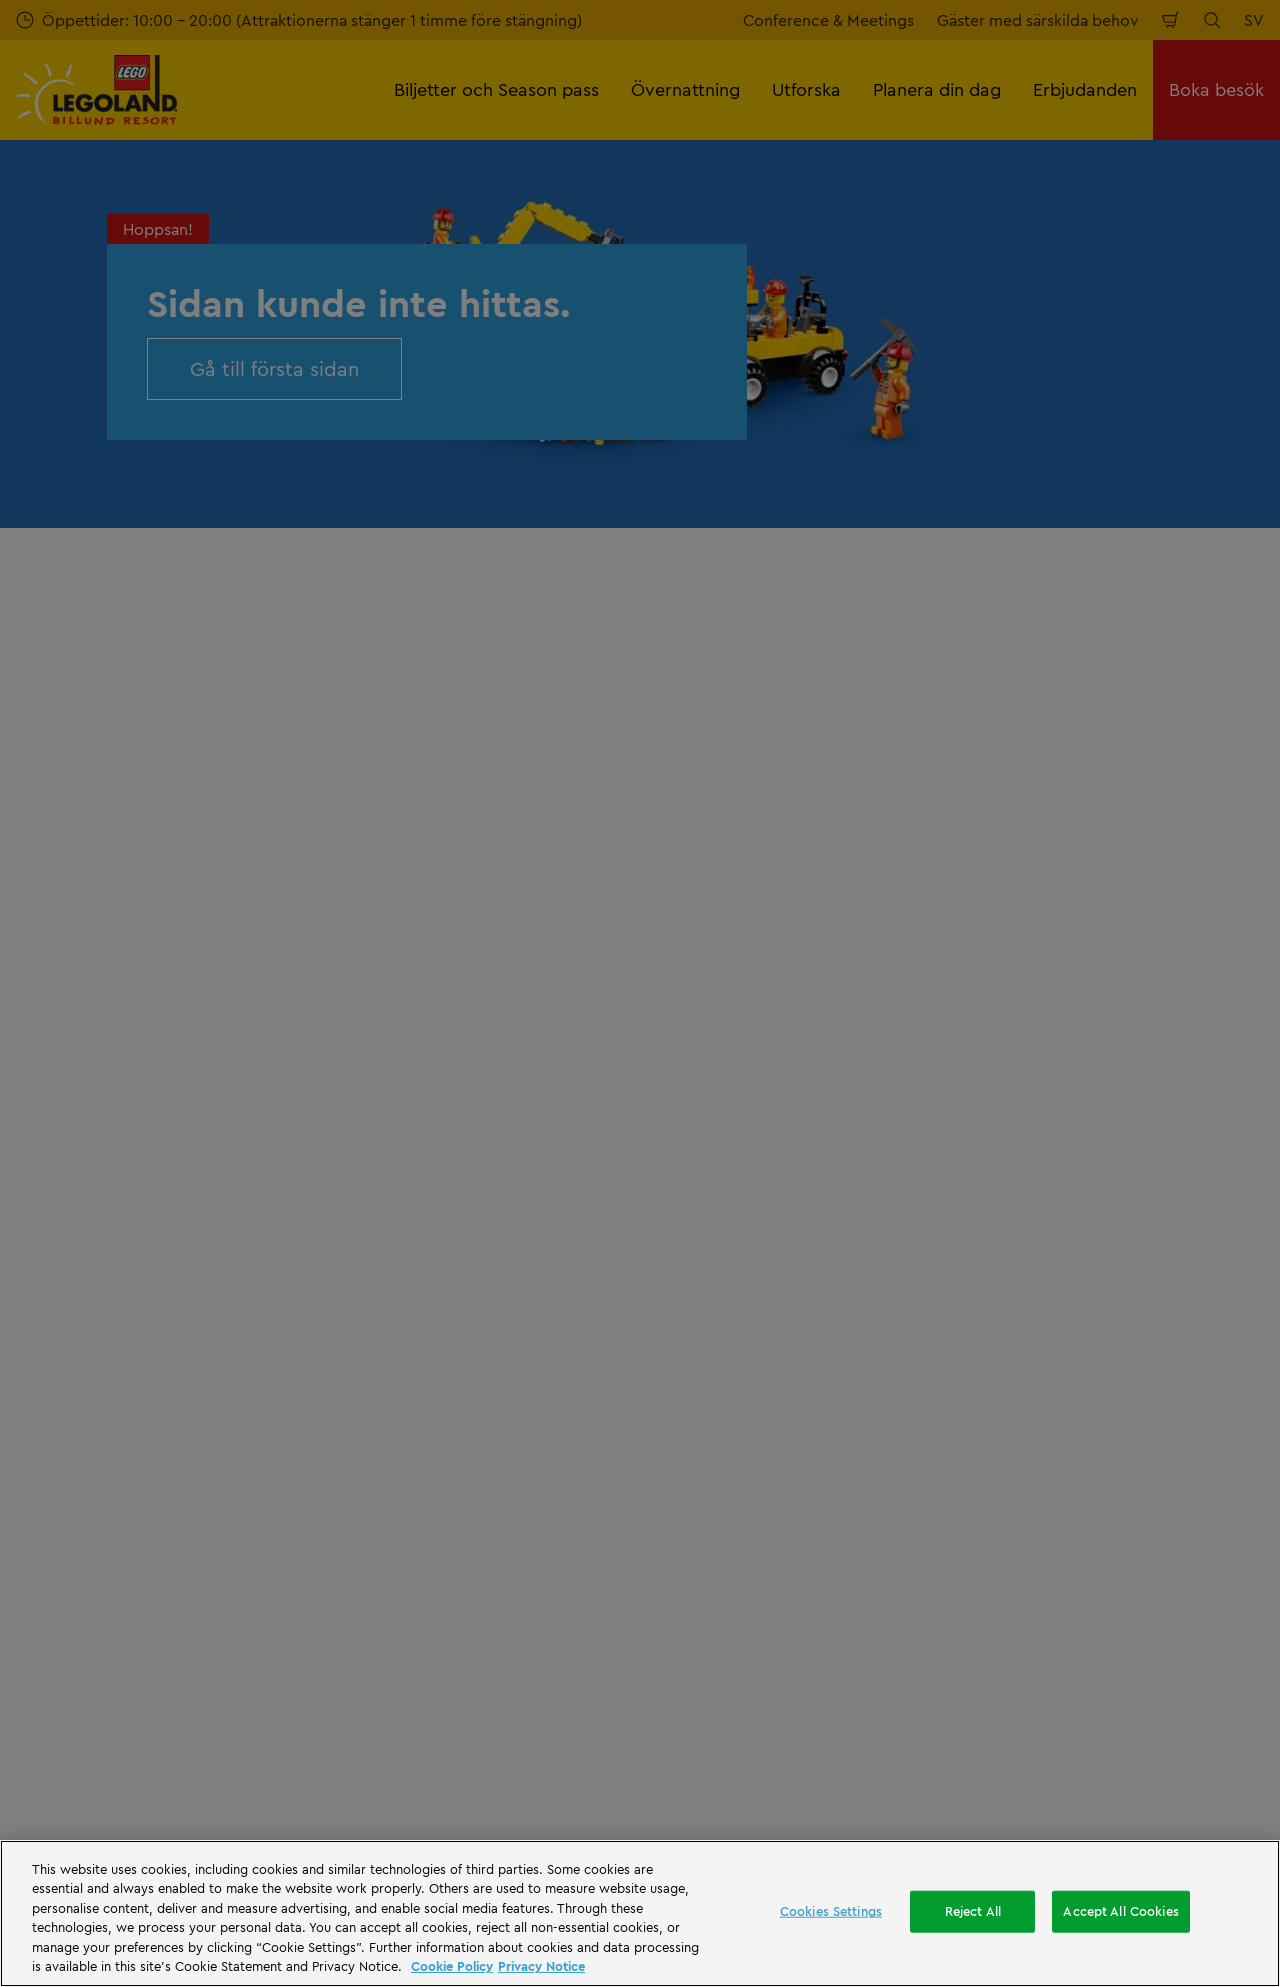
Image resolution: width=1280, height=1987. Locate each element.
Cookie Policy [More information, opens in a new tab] (452, 1966)
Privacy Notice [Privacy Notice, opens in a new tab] (541, 1966)
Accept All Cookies (1120, 1911)
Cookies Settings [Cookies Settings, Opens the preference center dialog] (831, 1911)
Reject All (973, 1911)
